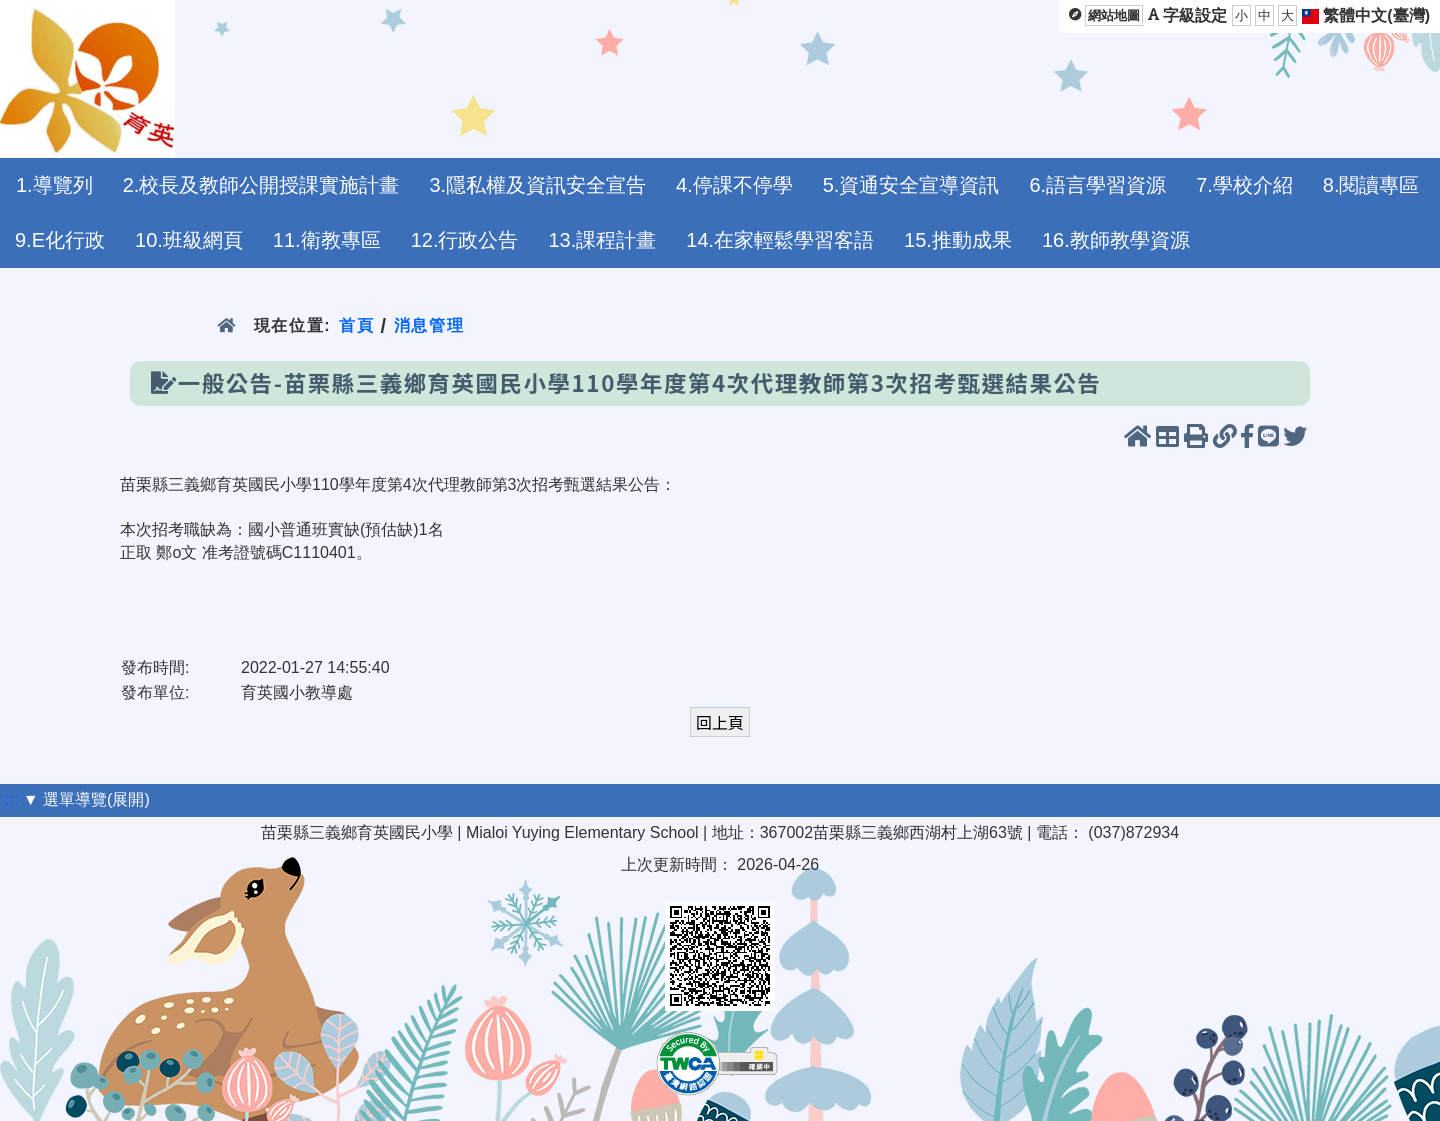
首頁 (356, 325)
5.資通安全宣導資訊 (911, 185)
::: (11, 799)
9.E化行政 (60, 240)
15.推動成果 (958, 240)
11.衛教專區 (327, 240)
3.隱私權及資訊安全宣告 (537, 185)
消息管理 (429, 325)
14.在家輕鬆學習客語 (780, 240)
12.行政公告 (465, 240)
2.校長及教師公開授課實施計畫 (261, 185)
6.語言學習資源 (1097, 185)
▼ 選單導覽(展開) (86, 799)
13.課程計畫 (602, 240)
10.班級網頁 (189, 240)
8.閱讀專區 (1371, 185)
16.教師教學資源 (1116, 240)
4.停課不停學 (734, 185)
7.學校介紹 (1244, 185)
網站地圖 (1114, 15)
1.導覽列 (54, 185)
